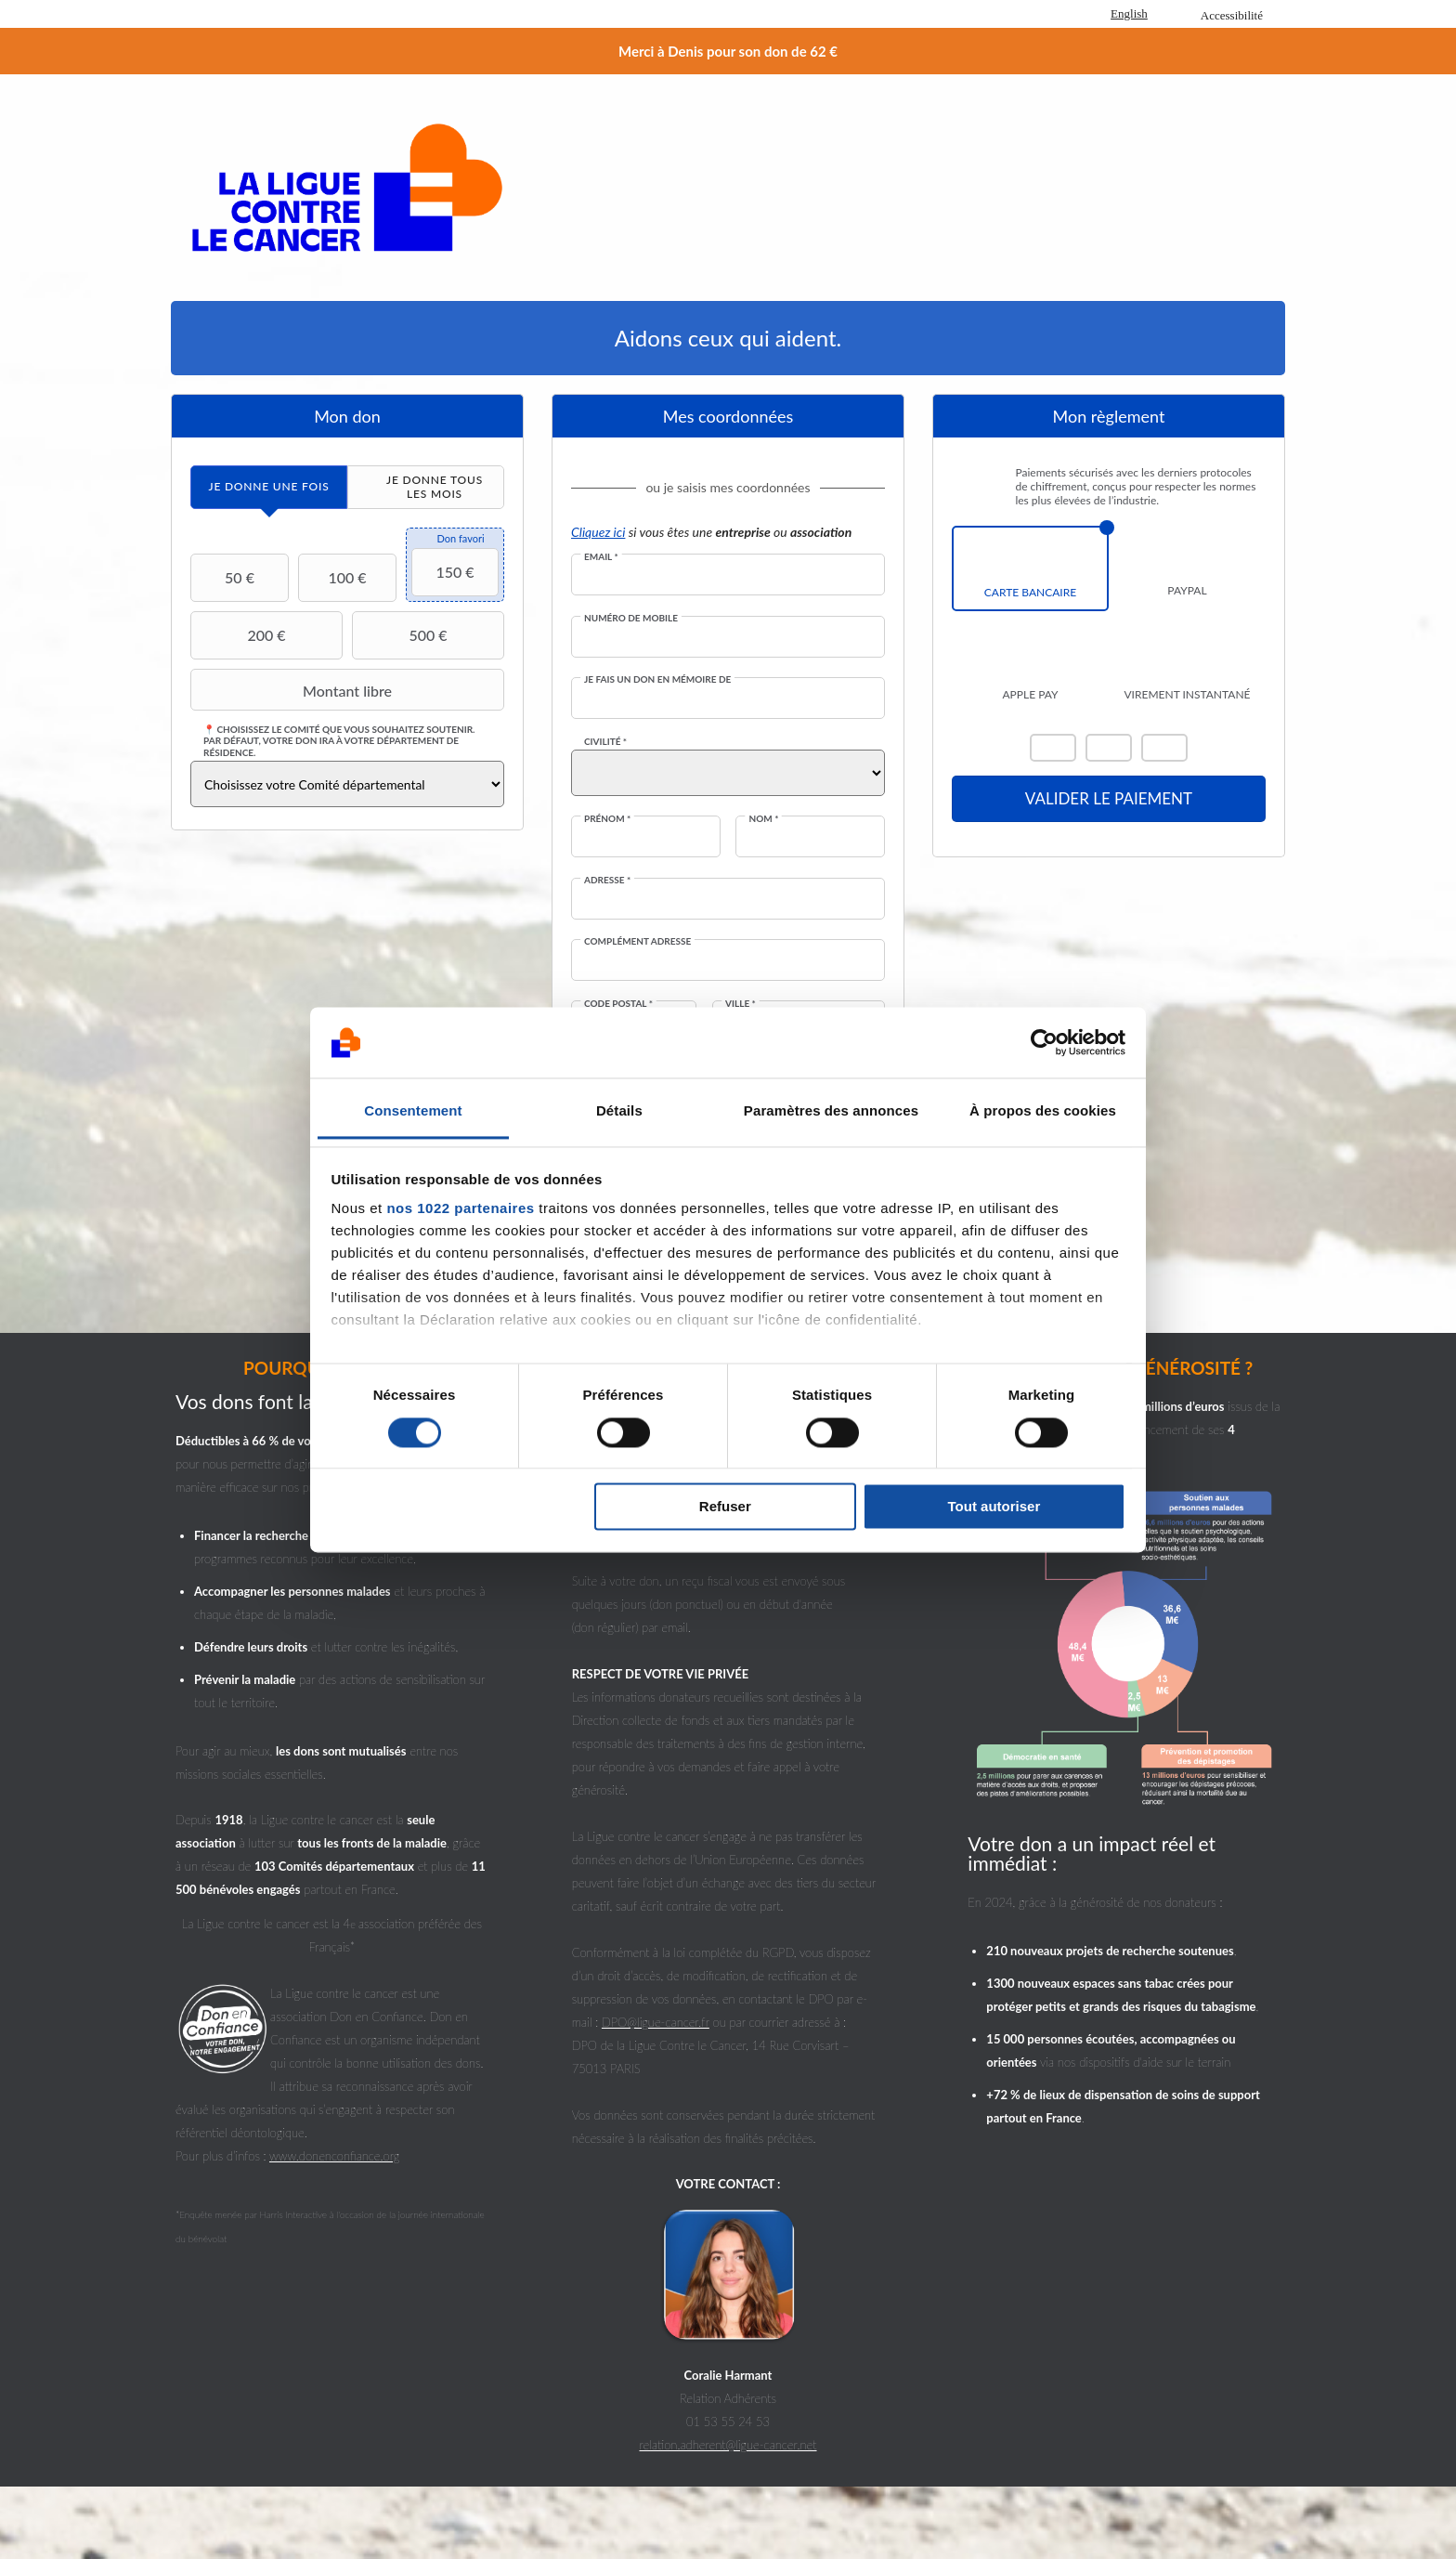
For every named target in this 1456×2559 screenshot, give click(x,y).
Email (601, 556)
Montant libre (293, 690)
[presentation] (268, 487)
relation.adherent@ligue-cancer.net (727, 2444)
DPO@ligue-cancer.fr (655, 2022)
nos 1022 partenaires (460, 1209)
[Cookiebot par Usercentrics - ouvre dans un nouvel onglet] (1044, 1042)
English (1129, 13)
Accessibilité (1232, 15)
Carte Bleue (1164, 748)
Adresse (607, 879)
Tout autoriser (994, 1507)
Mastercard (1053, 748)
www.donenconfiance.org (334, 2155)
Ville (740, 1003)
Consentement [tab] (413, 1111)
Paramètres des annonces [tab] (831, 1111)
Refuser (725, 1507)
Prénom (607, 818)
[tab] (268, 487)
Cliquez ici (598, 532)
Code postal (618, 1003)
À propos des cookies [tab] (1042, 1111)
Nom (763, 818)
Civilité (605, 741)
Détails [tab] (619, 1111)
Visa (1109, 748)
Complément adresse (637, 941)
